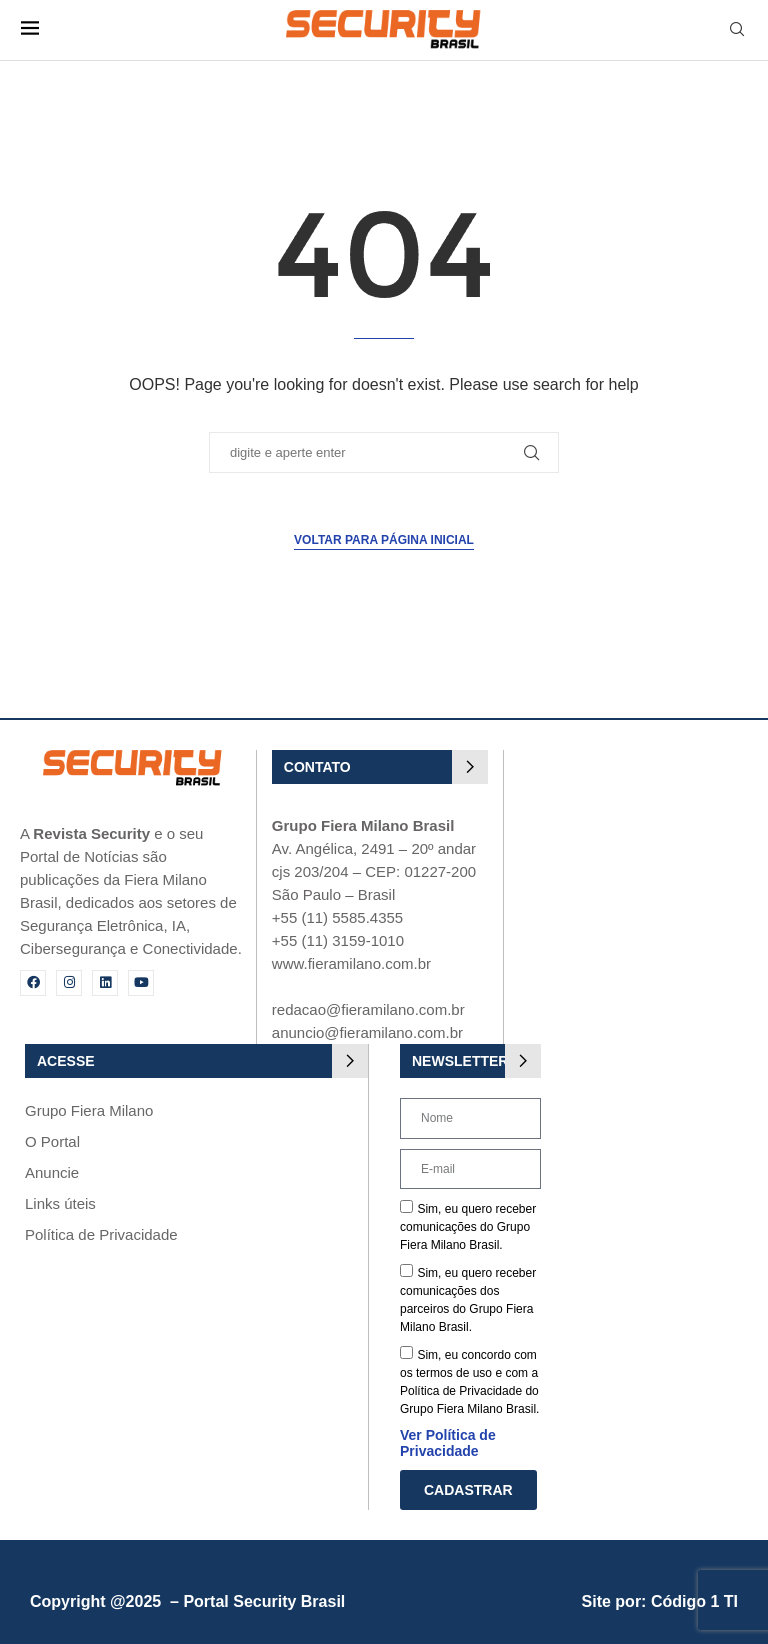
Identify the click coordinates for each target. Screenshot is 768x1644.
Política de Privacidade (101, 1234)
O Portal (52, 1141)
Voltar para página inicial (384, 540)
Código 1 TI (694, 1601)
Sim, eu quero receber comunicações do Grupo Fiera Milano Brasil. (468, 1227)
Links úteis (60, 1203)
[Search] (737, 30)
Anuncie (52, 1172)
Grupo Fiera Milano (89, 1110)
